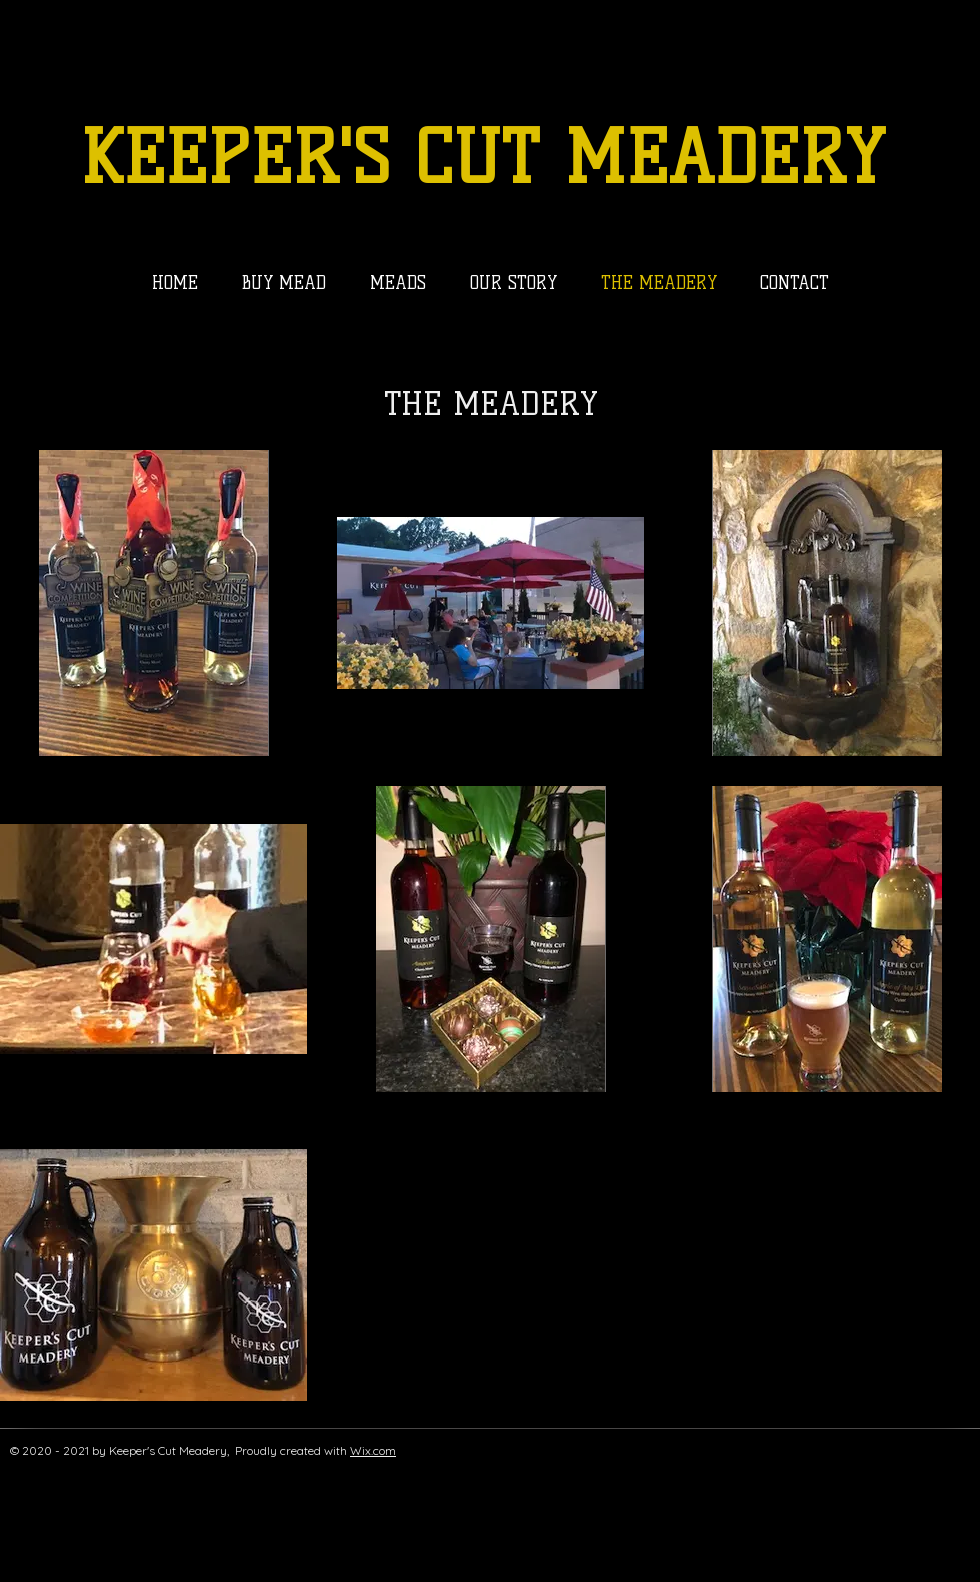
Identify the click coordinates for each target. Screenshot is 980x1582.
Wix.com (373, 1450)
